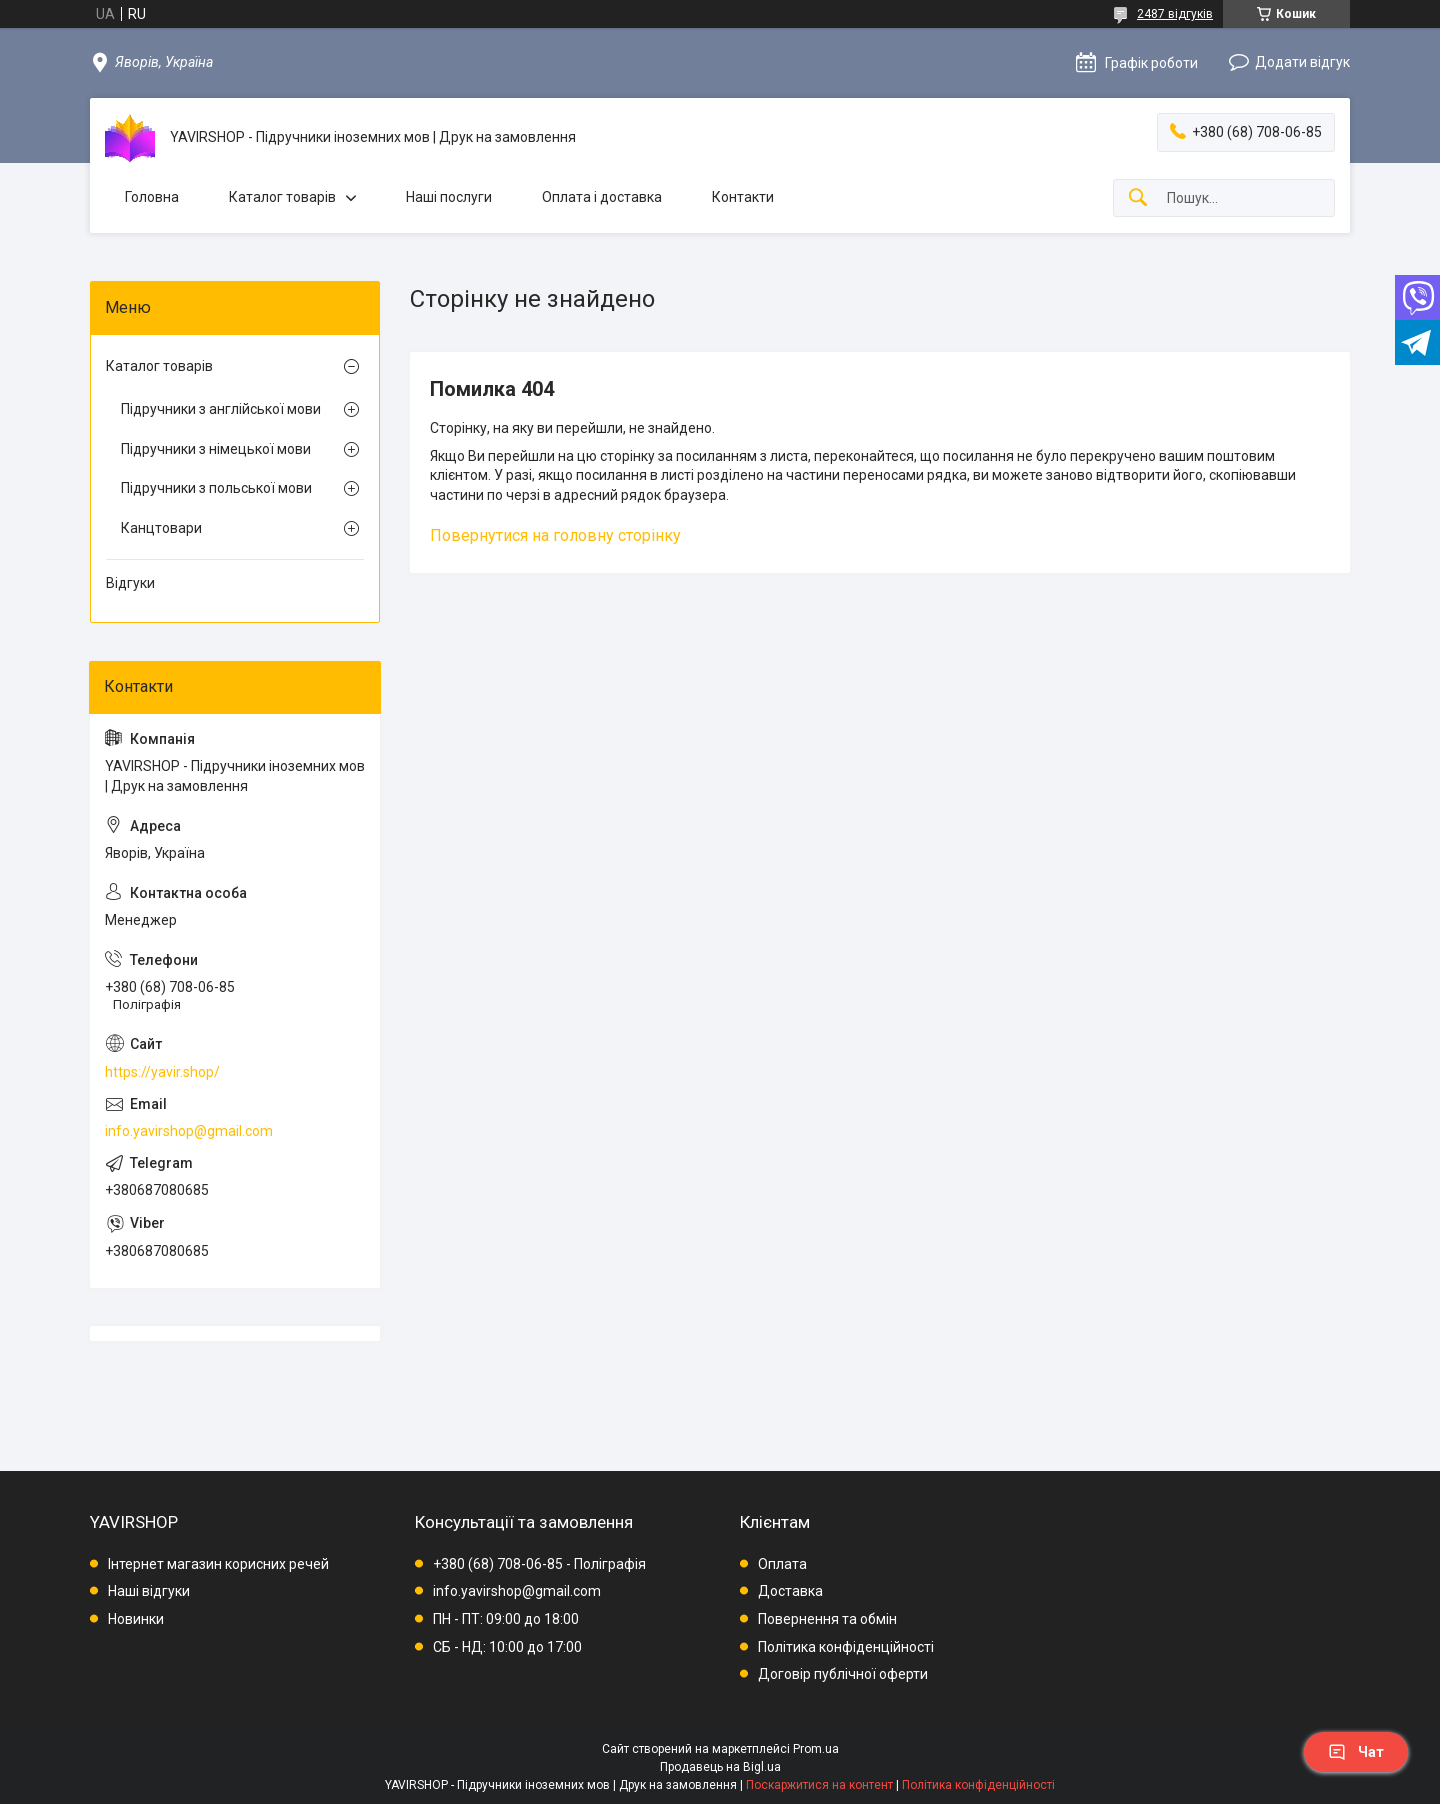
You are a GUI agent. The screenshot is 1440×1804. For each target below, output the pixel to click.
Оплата (782, 1564)
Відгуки (130, 583)
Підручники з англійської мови (221, 409)
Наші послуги (449, 197)
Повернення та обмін (827, 1619)
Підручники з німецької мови (216, 449)
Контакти (743, 197)
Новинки (136, 1619)
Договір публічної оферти (843, 1674)
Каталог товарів (282, 197)
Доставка (790, 1591)
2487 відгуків (1175, 14)
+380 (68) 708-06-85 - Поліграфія (539, 1564)
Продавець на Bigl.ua (720, 1767)
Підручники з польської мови (216, 488)
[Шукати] (1138, 198)
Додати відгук (1302, 62)
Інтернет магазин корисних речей (218, 1564)
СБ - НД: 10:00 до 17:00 (507, 1647)
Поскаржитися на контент (819, 1785)
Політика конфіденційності (846, 1647)
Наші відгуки (149, 1591)
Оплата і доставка (602, 197)
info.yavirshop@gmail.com (189, 1131)
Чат (1356, 1752)
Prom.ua (816, 1749)
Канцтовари (161, 528)
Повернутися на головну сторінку (555, 535)
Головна (152, 197)
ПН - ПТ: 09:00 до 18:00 (506, 1619)
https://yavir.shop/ (162, 1072)
